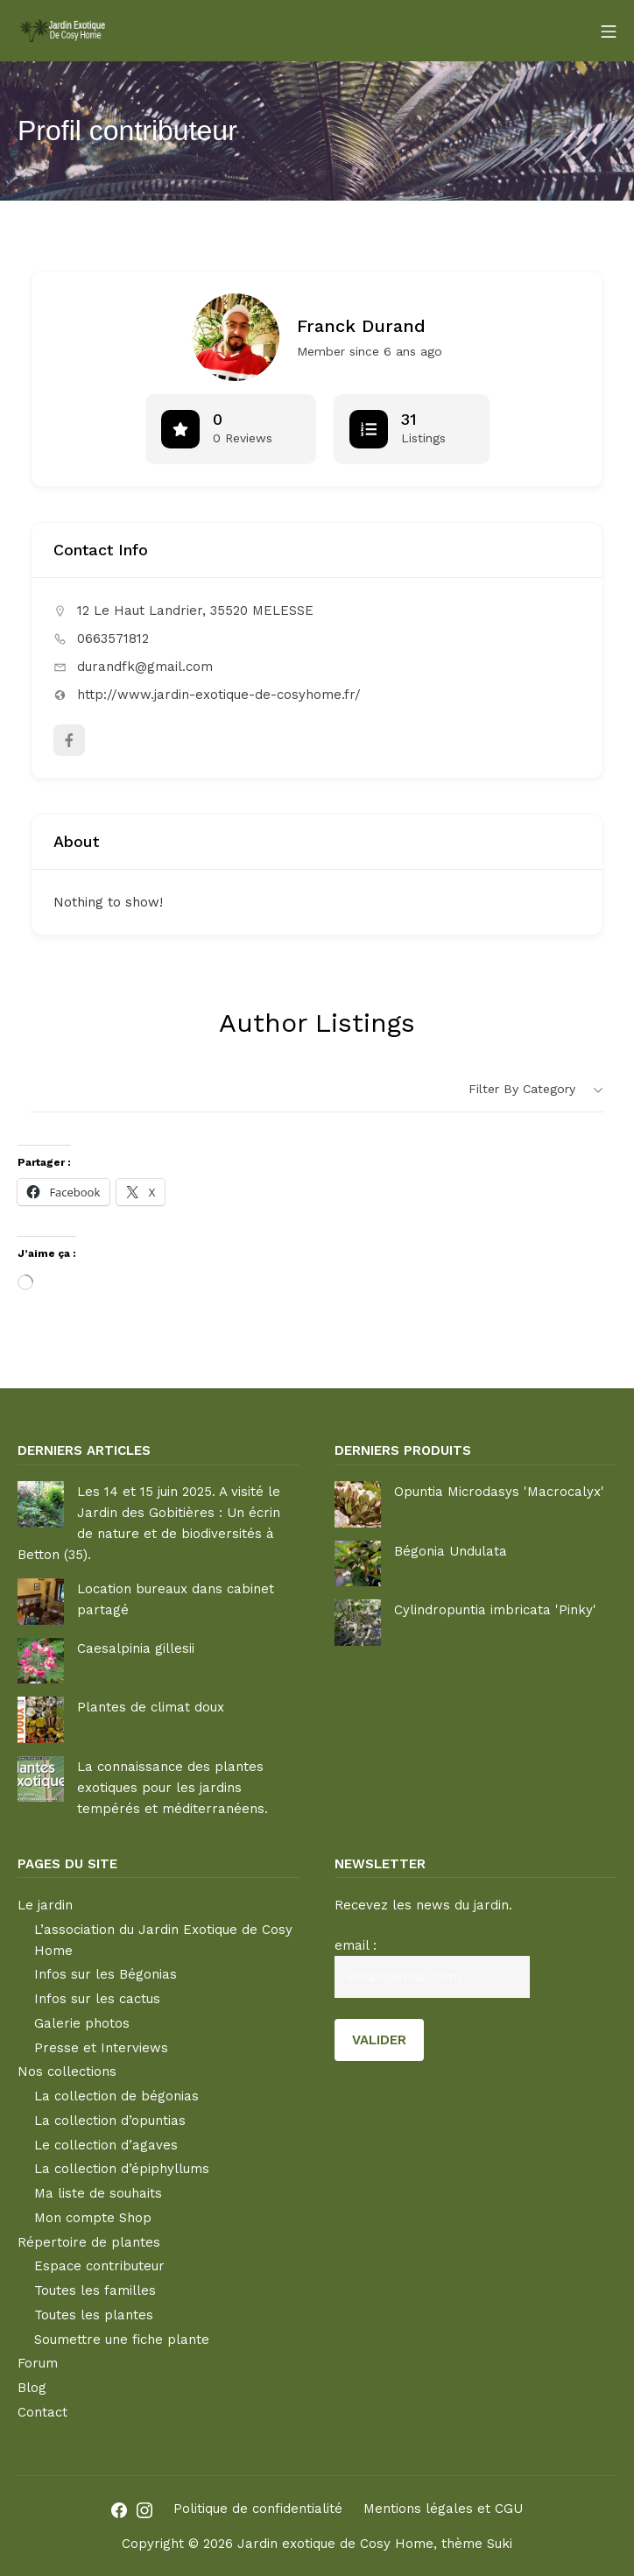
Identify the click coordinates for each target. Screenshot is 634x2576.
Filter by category (521, 1089)
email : (356, 1945)
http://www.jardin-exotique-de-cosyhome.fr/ (219, 694)
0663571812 (113, 638)
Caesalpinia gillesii (135, 1648)
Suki (499, 2543)
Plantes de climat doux (150, 1707)
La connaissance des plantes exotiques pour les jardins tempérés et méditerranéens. (172, 1788)
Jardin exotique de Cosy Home (335, 2543)
